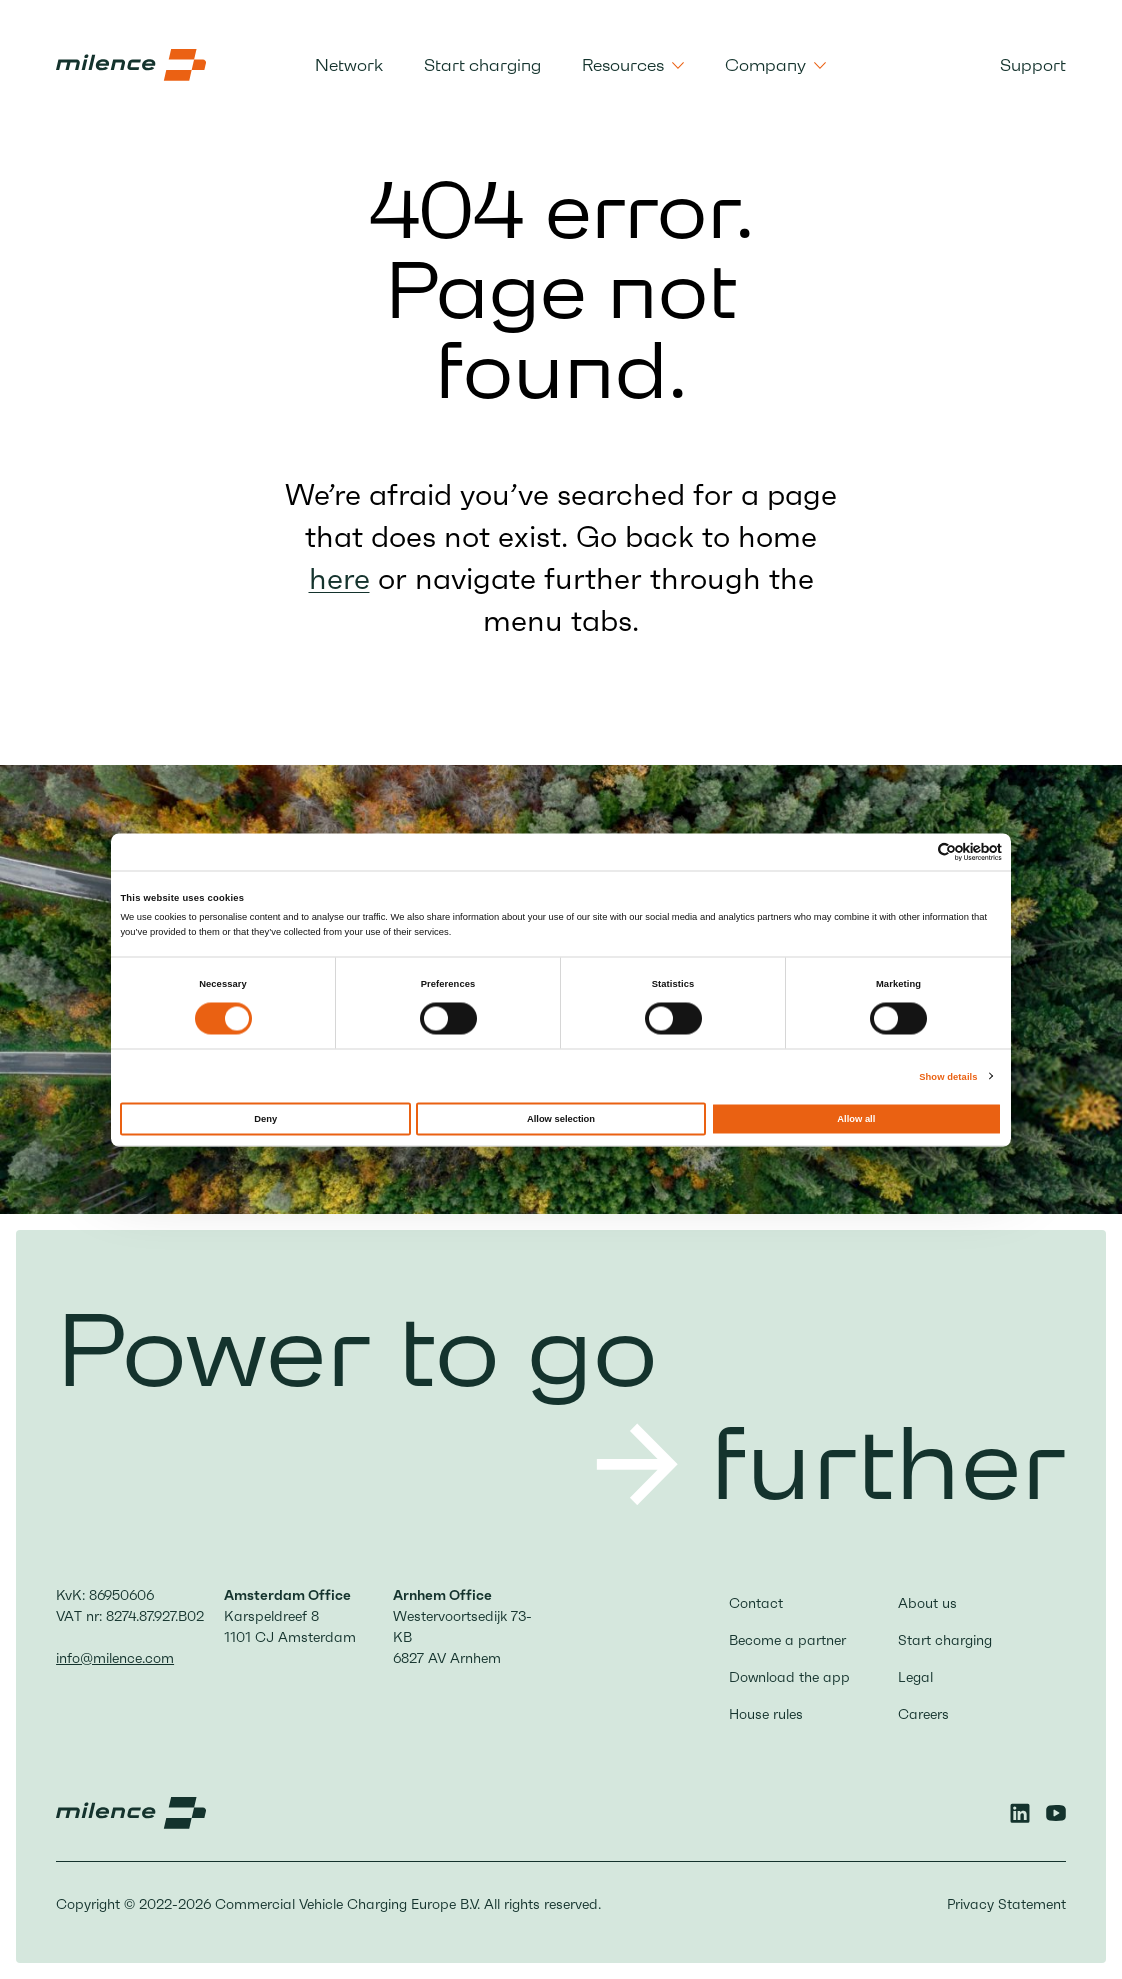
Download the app (789, 1677)
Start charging (482, 65)
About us (927, 1603)
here (339, 578)
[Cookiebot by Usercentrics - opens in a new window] (914, 851)
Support (1033, 65)
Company (775, 65)
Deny (265, 1118)
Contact (756, 1603)
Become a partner (787, 1640)
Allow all (856, 1118)
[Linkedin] (1020, 1813)
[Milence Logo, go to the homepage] (131, 65)
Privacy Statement (1006, 1904)
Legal (915, 1677)
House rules (766, 1714)
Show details (948, 1076)
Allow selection (561, 1118)
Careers (923, 1714)
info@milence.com (115, 1658)
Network (349, 65)
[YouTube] (1056, 1813)
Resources (633, 65)
